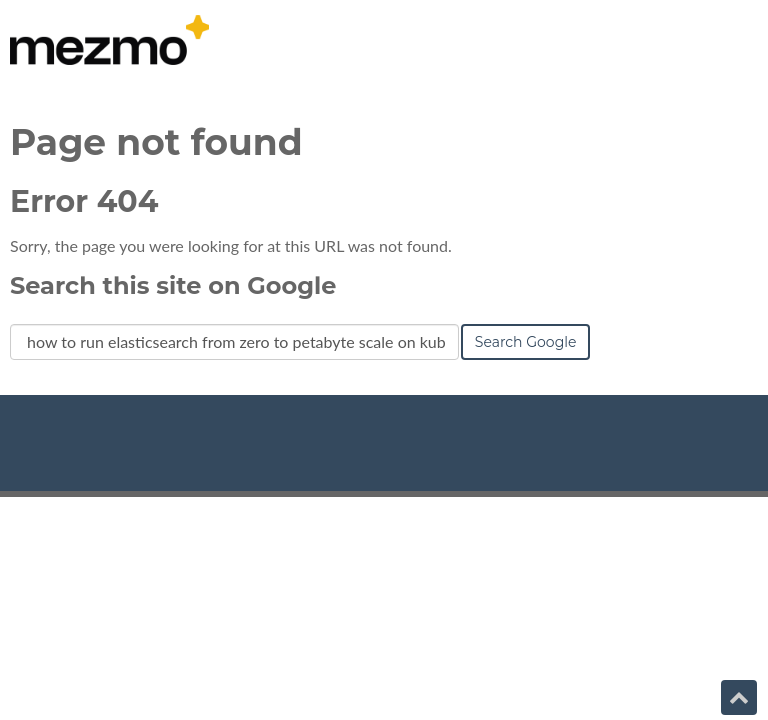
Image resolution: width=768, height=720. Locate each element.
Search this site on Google (173, 285)
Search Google (526, 342)
